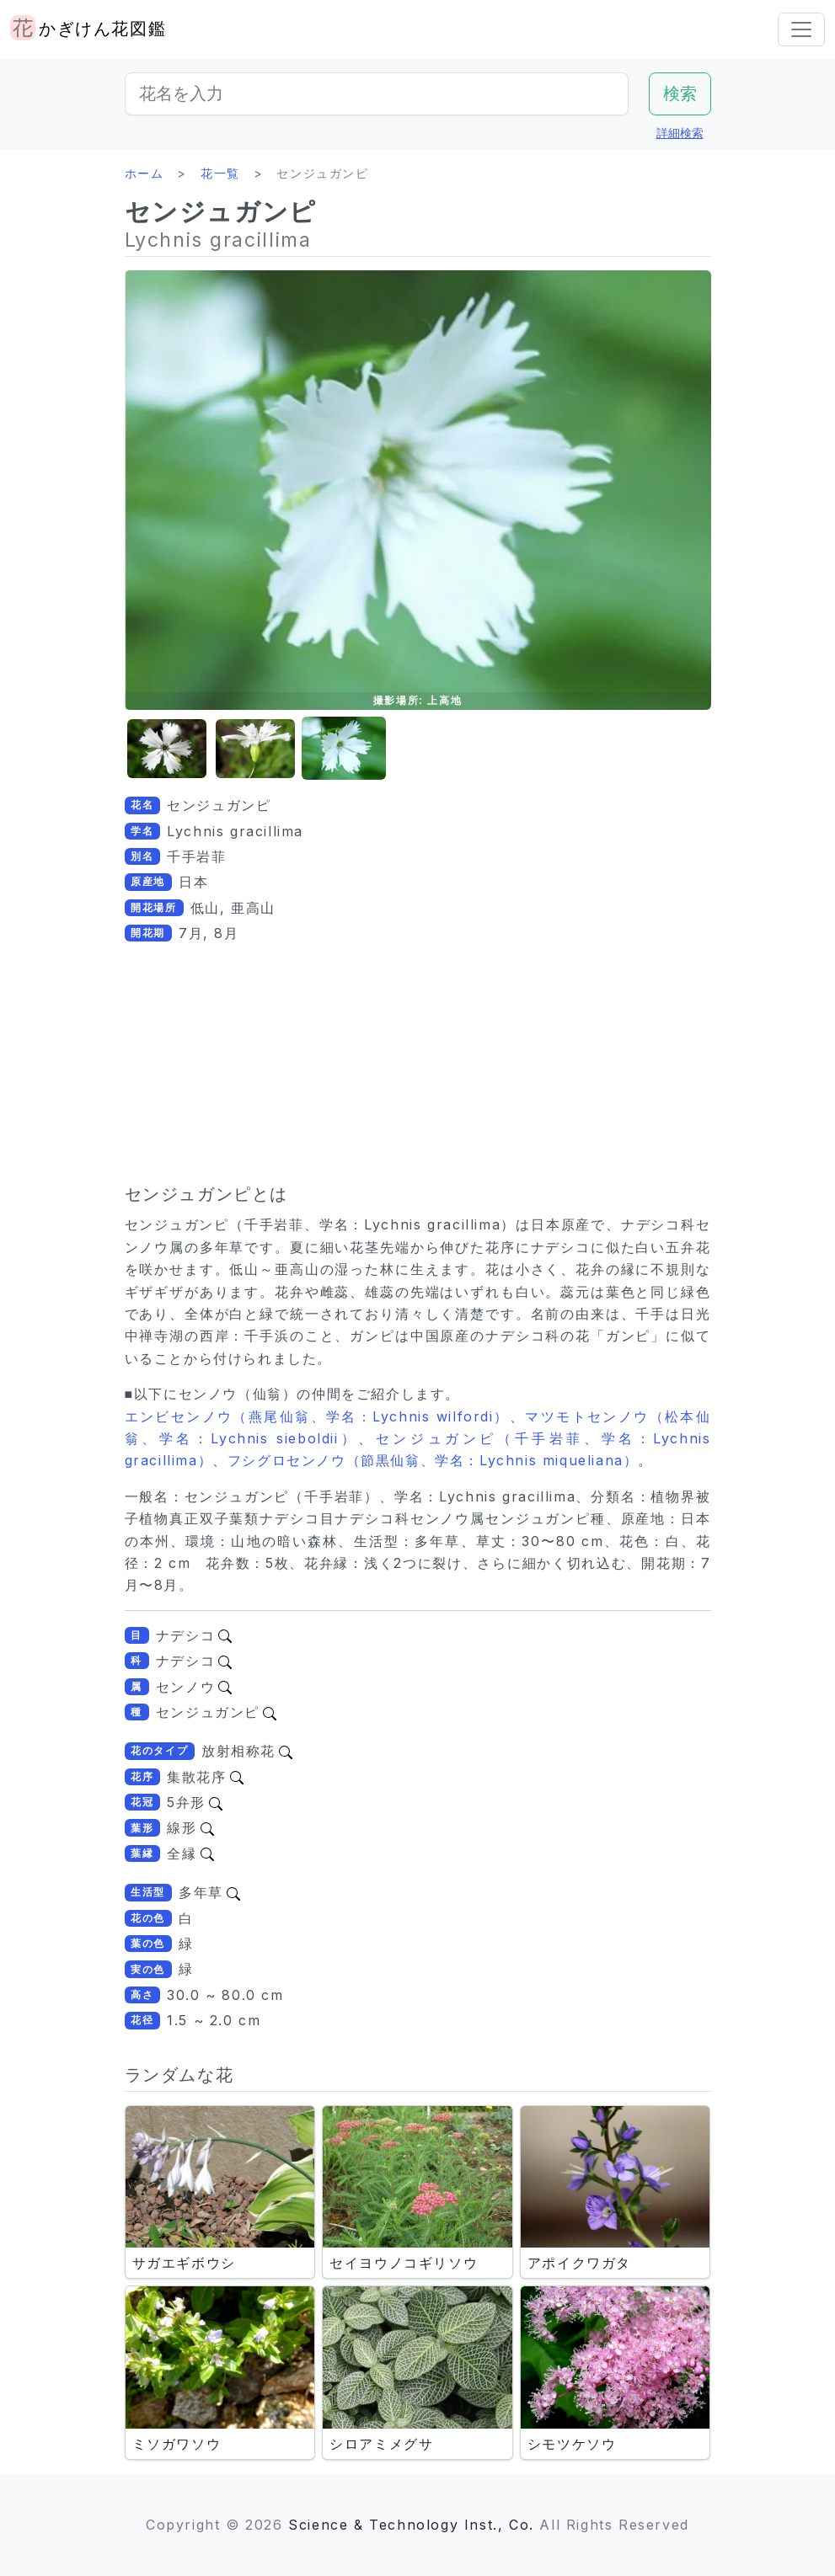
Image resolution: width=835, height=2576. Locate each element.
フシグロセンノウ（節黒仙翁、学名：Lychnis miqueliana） (433, 1460)
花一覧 (220, 173)
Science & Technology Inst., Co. (411, 2524)
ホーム (144, 173)
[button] (167, 749)
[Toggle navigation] (801, 29)
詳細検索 (680, 132)
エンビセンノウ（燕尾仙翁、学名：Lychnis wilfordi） (317, 1416)
